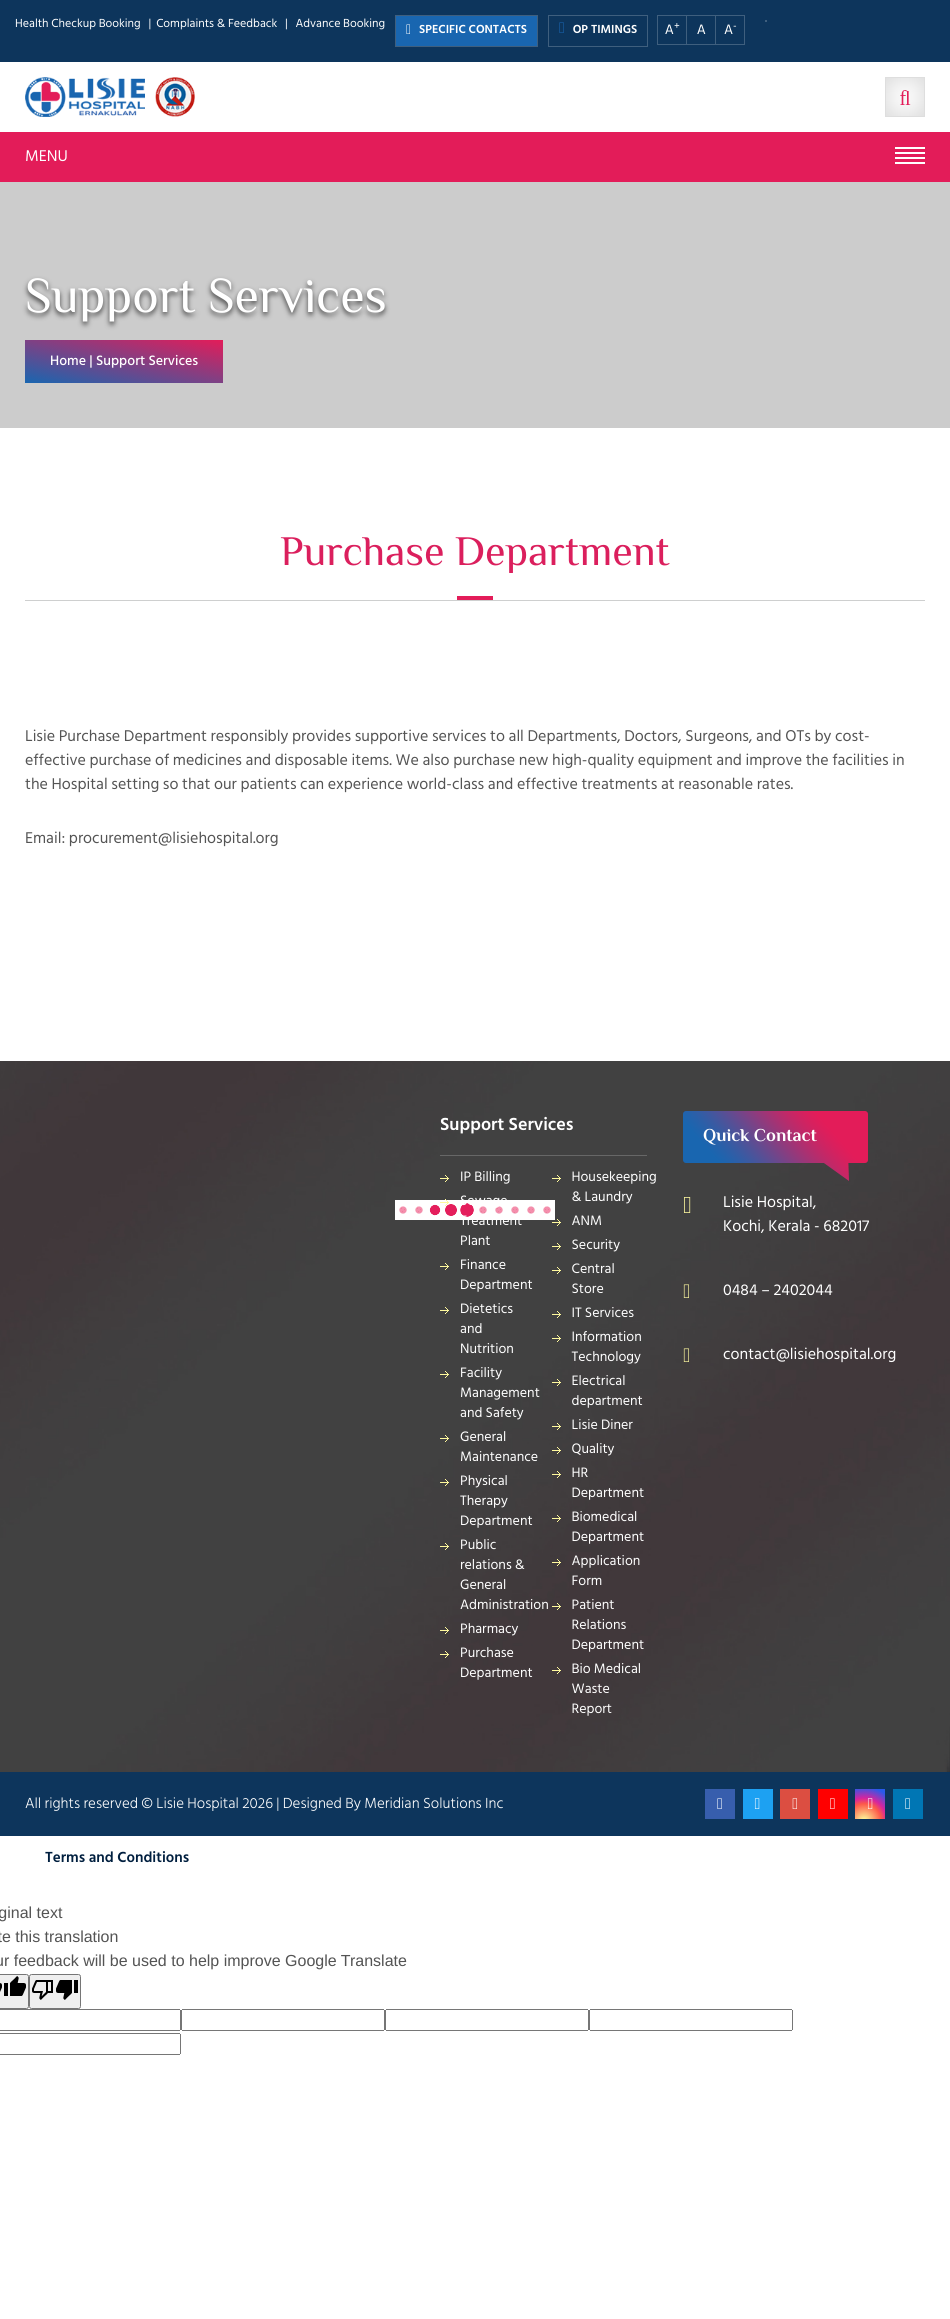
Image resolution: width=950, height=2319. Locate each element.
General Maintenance (498, 1447)
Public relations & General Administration (498, 1575)
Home (68, 361)
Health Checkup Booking (78, 24)
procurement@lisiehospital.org (174, 839)
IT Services (603, 1313)
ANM (587, 1221)
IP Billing (485, 1177)
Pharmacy (489, 1629)
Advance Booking (340, 24)
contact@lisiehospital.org (809, 1355)
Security (596, 1245)
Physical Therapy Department (496, 1501)
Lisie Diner (602, 1425)
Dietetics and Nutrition (487, 1329)
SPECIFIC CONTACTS (466, 30)
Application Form (606, 1571)
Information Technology (607, 1347)
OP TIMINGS (598, 30)
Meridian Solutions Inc (433, 1803)
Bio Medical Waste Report (607, 1689)
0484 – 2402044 (778, 1291)
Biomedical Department (608, 1527)
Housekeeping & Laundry (610, 1187)
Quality (593, 1449)
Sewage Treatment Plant (491, 1221)
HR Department (608, 1483)
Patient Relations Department (608, 1625)
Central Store (593, 1279)
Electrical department (607, 1391)
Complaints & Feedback (216, 24)
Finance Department (496, 1275)
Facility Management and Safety (498, 1393)
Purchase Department (496, 1663)
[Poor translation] (55, 1991)
